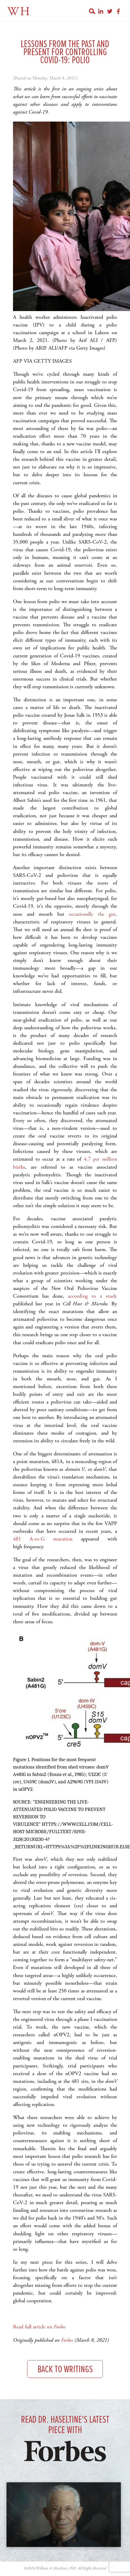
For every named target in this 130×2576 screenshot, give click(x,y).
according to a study (92, 1296)
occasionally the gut (92, 914)
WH (19, 11)
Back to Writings (65, 2369)
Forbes (67, 2340)
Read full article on (39, 2326)
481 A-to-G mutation (42, 1538)
